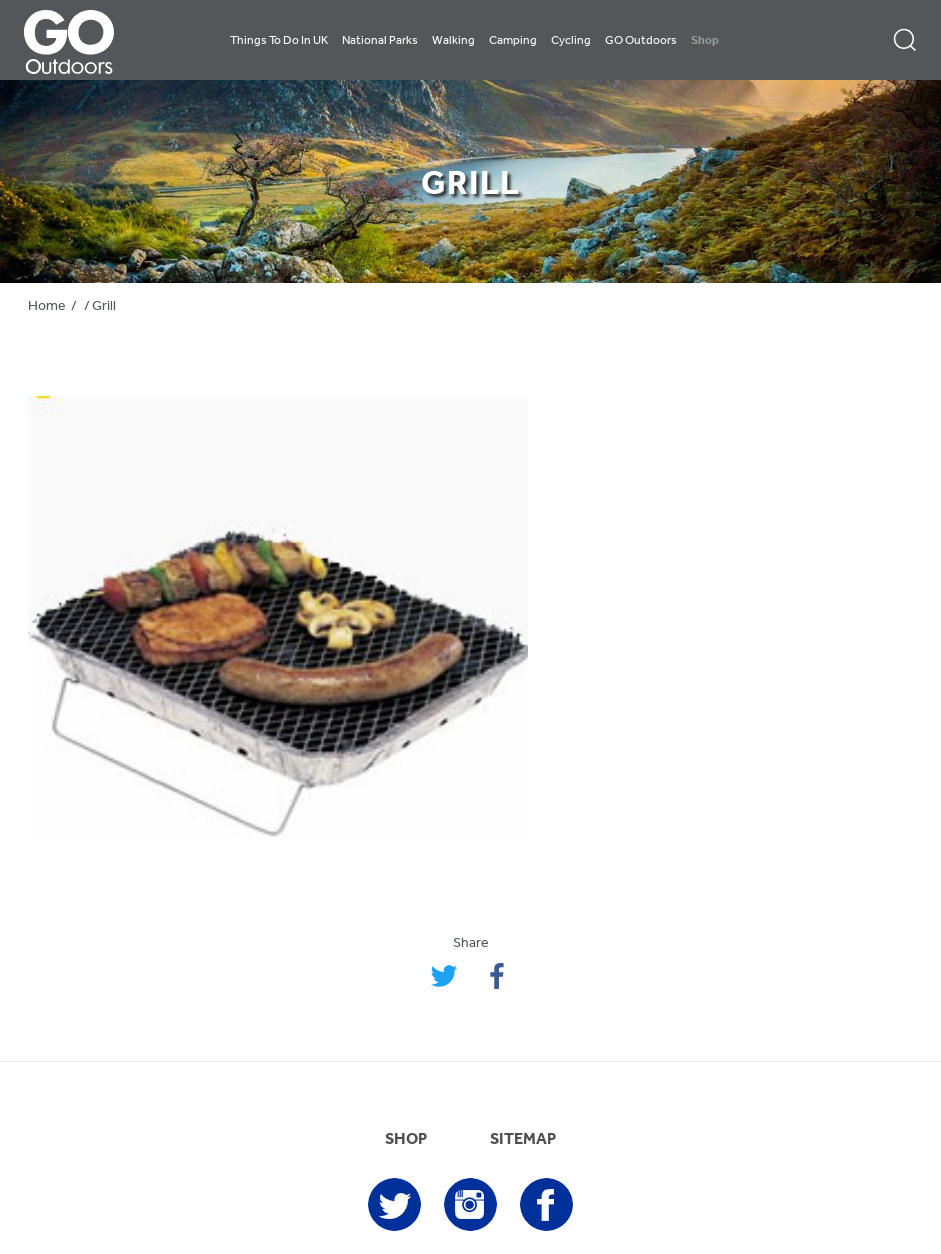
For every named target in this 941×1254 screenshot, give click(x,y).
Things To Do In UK (279, 41)
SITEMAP (523, 1140)
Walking (453, 41)
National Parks (380, 41)
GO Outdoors (641, 41)
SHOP (406, 1140)
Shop (705, 41)
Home (47, 306)
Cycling (571, 41)
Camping (513, 41)
